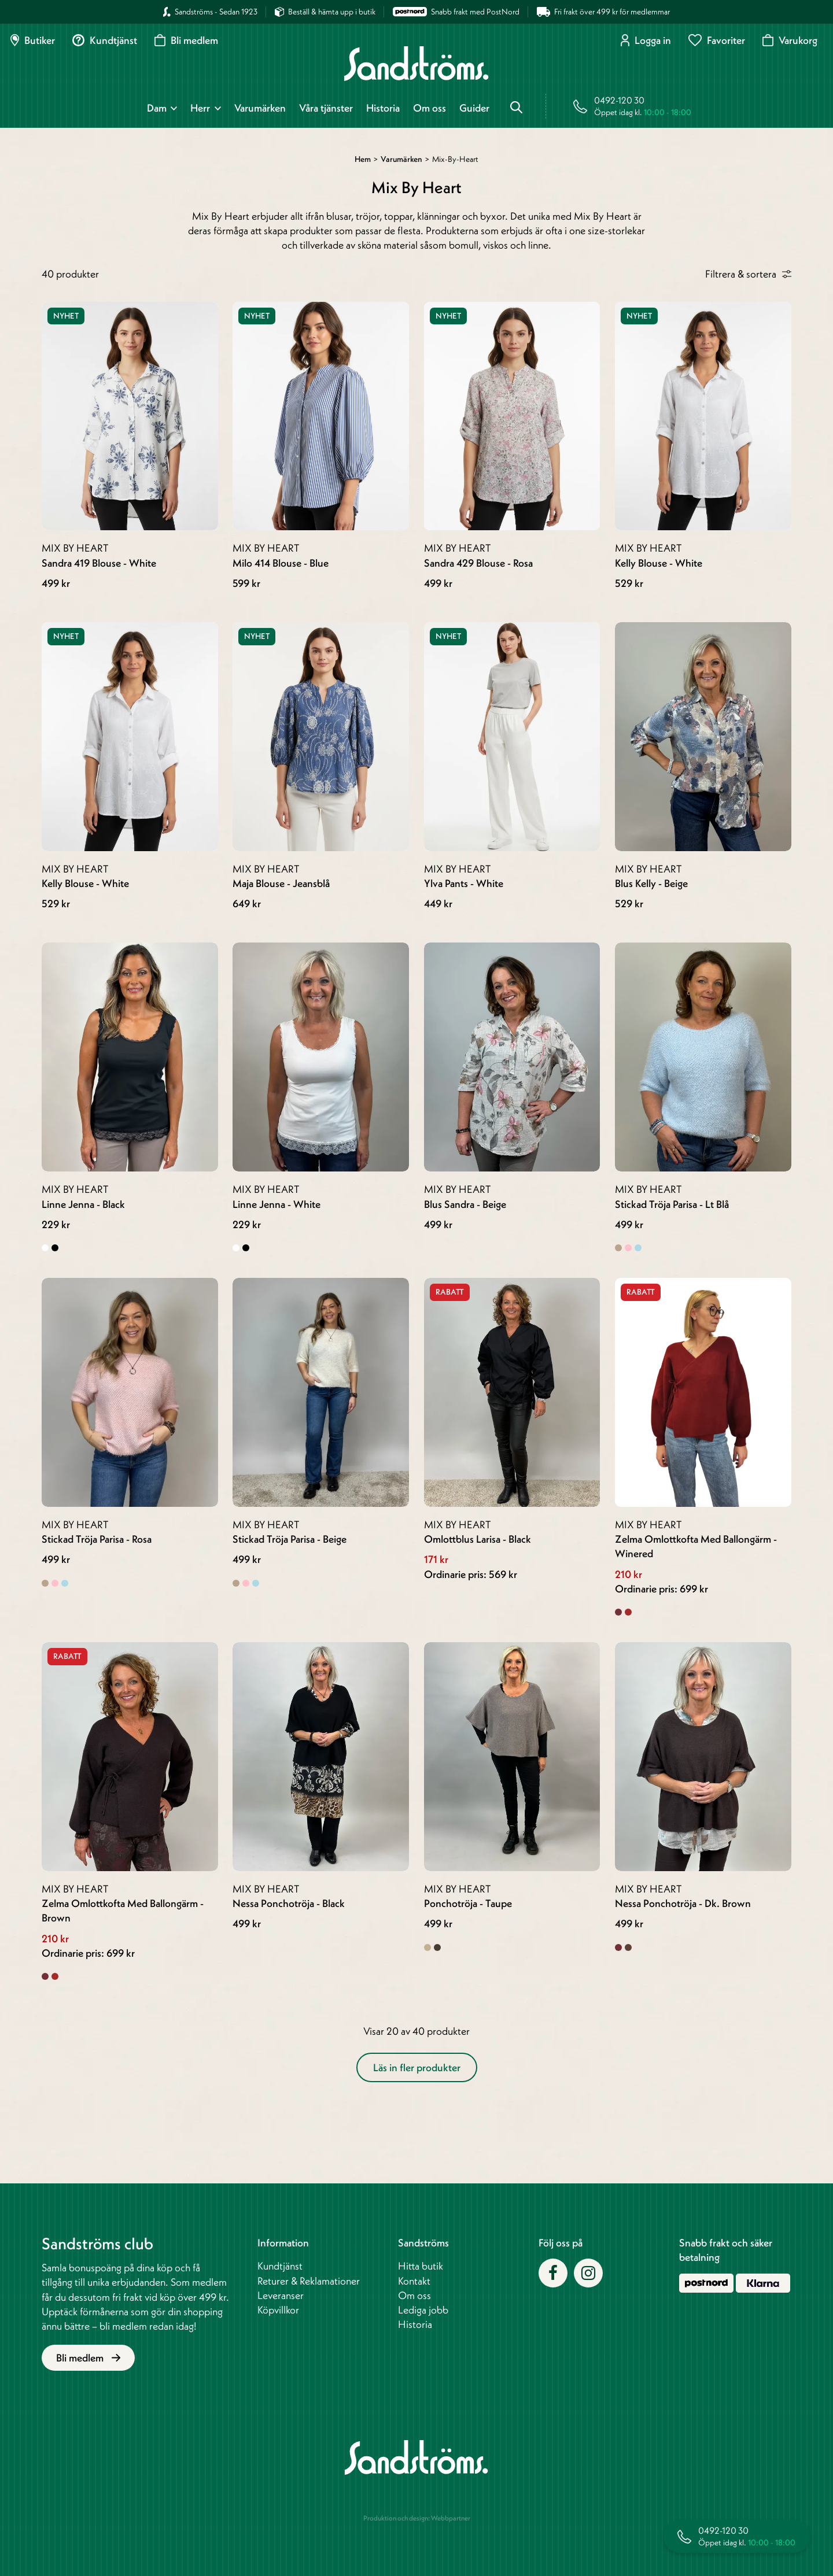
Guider (474, 108)
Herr (200, 108)
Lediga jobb (423, 2309)
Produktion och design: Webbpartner (416, 2518)
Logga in (646, 40)
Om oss (429, 108)
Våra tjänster (326, 108)
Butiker (32, 40)
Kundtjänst (104, 40)
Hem (363, 159)
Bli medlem (186, 40)
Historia (383, 108)
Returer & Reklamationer (308, 2280)
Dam (157, 108)
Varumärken (260, 108)
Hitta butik (420, 2265)
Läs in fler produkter (416, 2067)
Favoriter (716, 40)
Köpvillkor (278, 2309)
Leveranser (280, 2295)
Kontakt (414, 2280)
